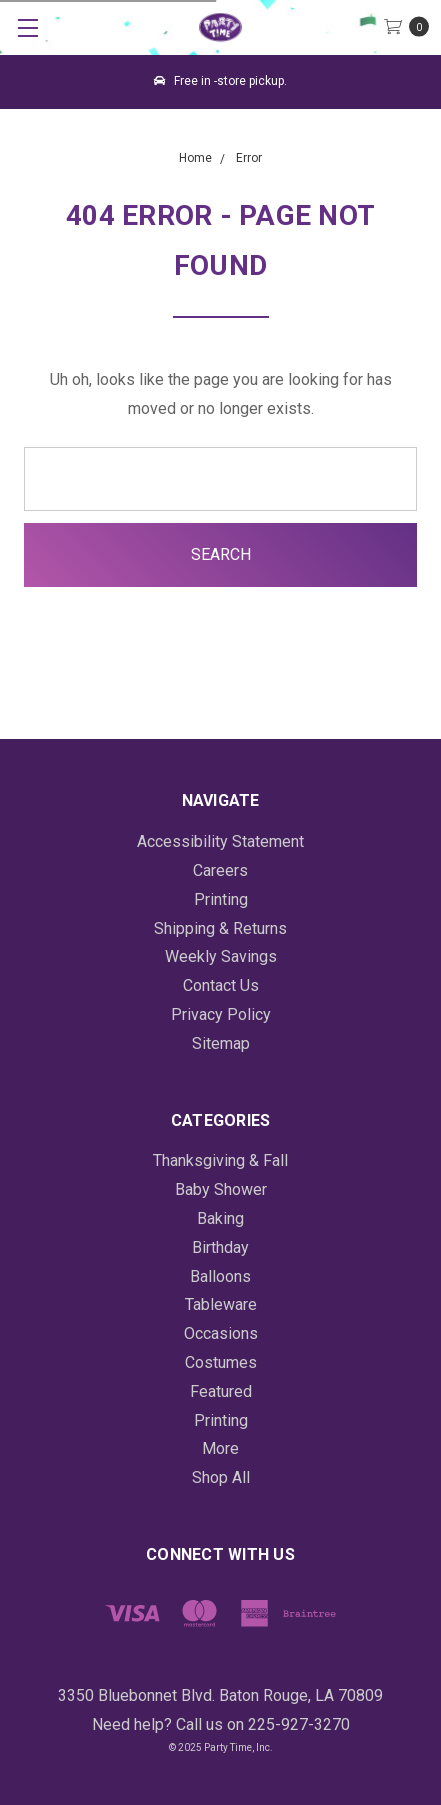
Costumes (221, 1362)
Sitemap (221, 1043)
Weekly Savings (221, 956)
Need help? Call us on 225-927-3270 (221, 1724)
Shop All (221, 1477)
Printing (221, 899)
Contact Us (221, 985)
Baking (220, 1218)
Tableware (221, 1304)
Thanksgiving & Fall (220, 1160)
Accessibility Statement (220, 841)
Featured (221, 1391)
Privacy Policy (221, 1014)
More (220, 1448)
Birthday (220, 1247)
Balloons (220, 1276)
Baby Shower (221, 1189)
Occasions (221, 1333)
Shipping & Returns (220, 928)
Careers (220, 870)
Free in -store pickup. (220, 81)
